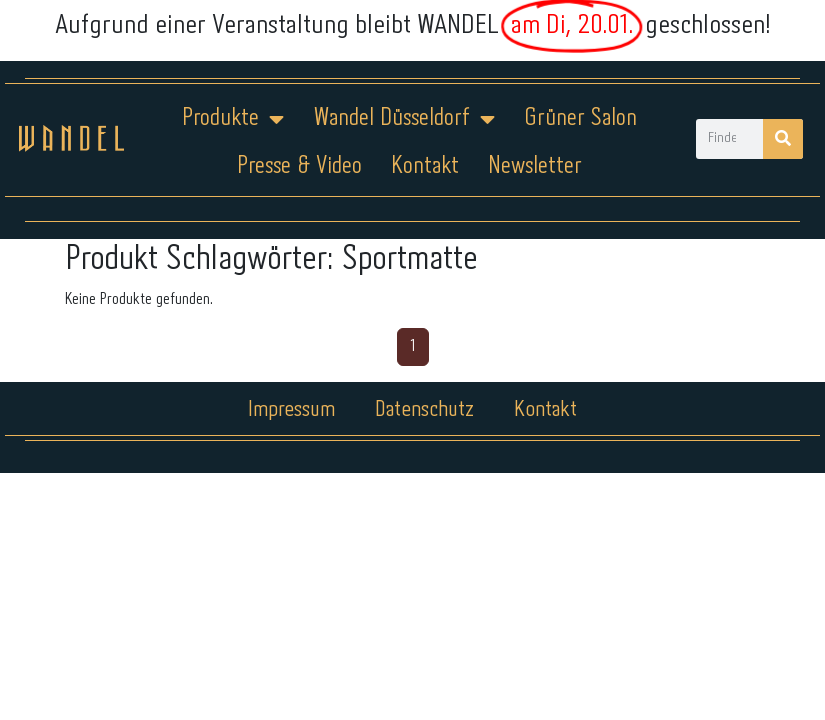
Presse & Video (299, 166)
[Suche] (783, 139)
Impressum (291, 410)
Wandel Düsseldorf (404, 119)
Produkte (233, 119)
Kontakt (425, 166)
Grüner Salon (580, 118)
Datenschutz (424, 410)
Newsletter (535, 166)
